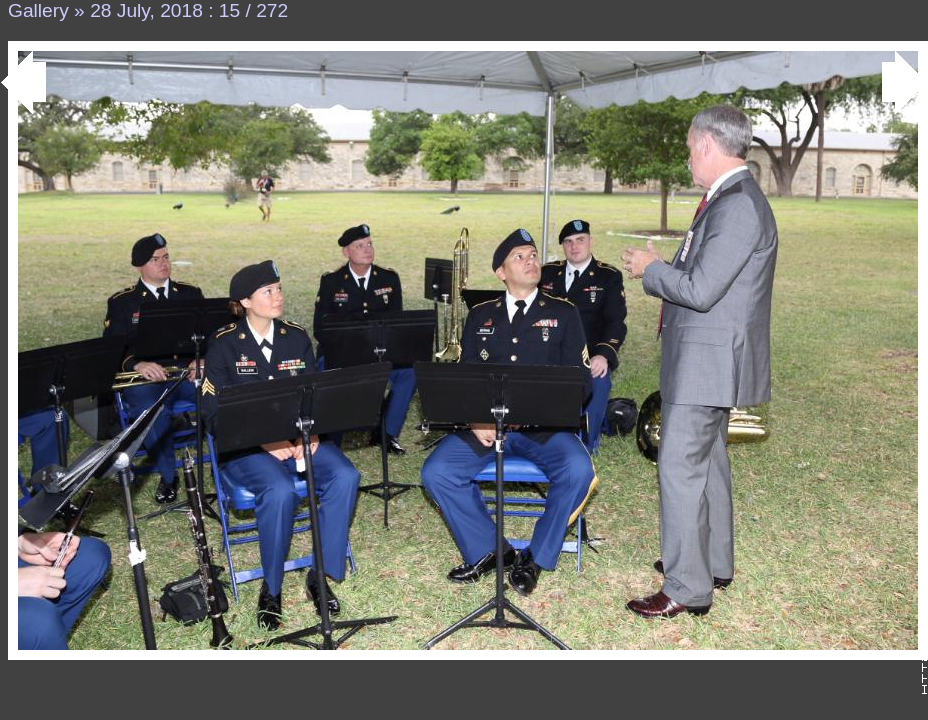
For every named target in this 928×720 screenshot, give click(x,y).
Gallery (38, 10)
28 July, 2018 (146, 10)
